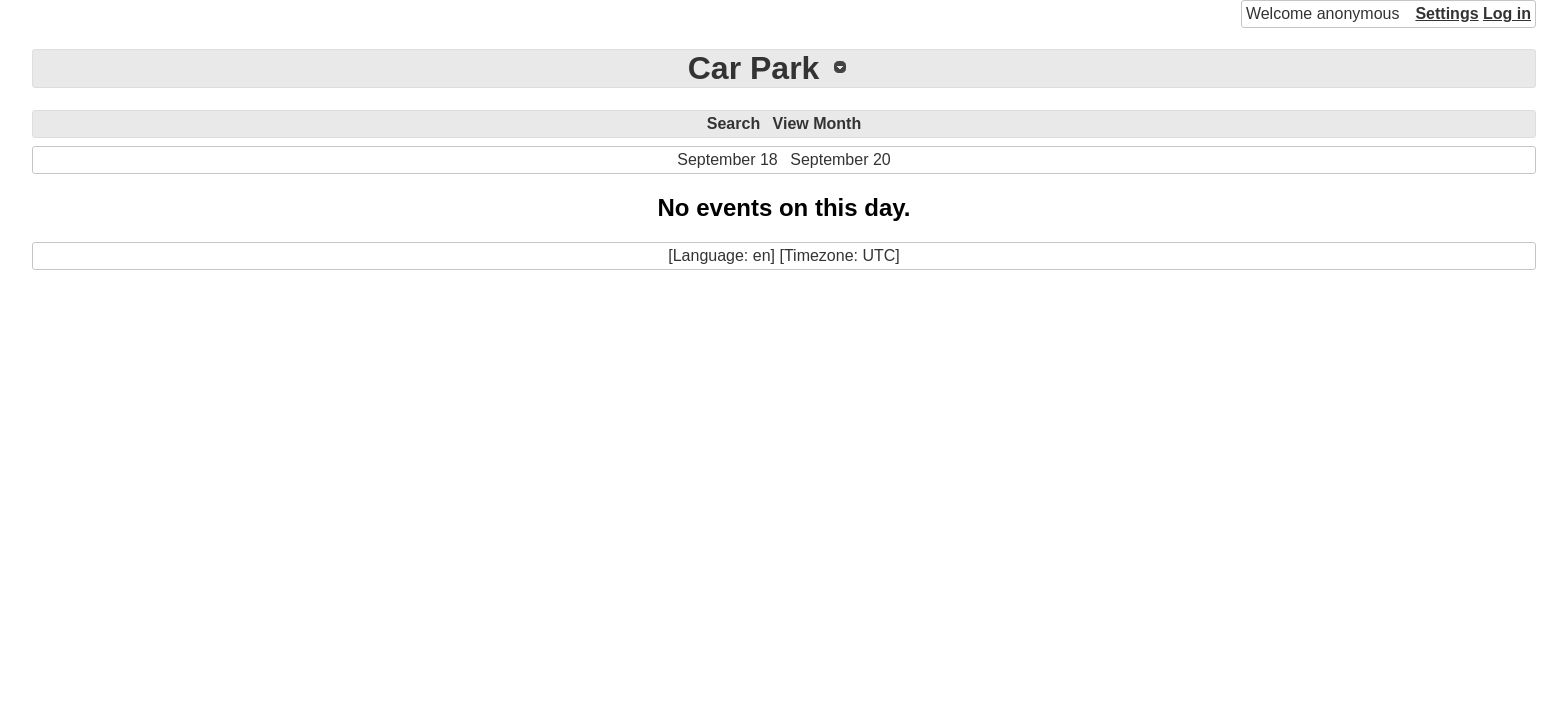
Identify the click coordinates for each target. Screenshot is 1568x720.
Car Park (754, 68)
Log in (1507, 13)
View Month (817, 123)
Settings (1446, 13)
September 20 (840, 159)
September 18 (727, 159)
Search (733, 123)
